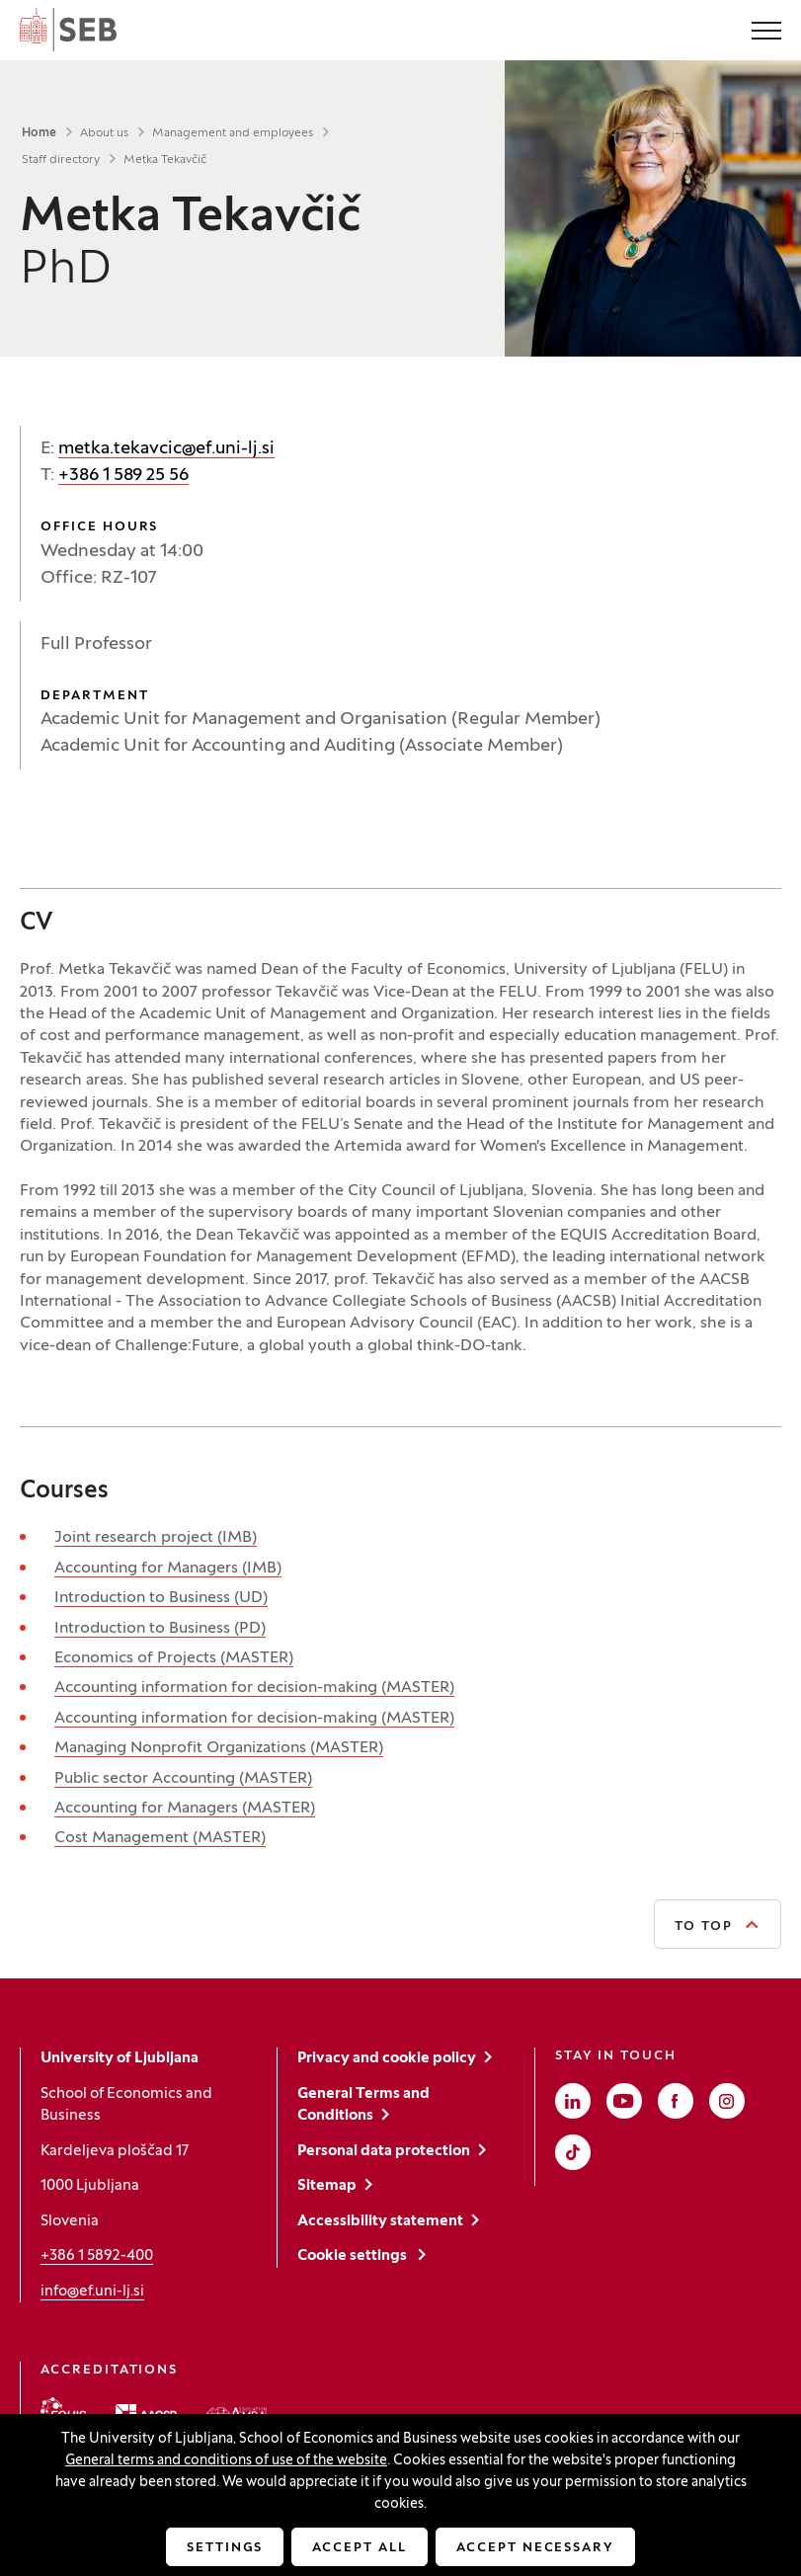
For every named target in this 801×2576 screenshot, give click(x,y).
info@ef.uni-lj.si (92, 2291)
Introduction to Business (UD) (161, 1598)
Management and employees (232, 133)
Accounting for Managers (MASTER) (184, 1808)
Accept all (359, 2548)
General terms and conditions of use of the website (226, 2461)
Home (39, 133)
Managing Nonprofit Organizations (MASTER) (218, 1748)
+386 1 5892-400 (96, 2256)
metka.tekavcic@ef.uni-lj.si (166, 449)
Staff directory (61, 160)
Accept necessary (535, 2548)
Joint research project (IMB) (155, 1538)
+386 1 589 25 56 (123, 475)
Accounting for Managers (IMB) (167, 1568)
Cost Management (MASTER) (160, 1838)
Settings (225, 2548)
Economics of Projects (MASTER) (173, 1658)
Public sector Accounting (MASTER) (183, 1779)
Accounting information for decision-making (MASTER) (254, 1688)
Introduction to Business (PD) (160, 1629)
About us (104, 133)
